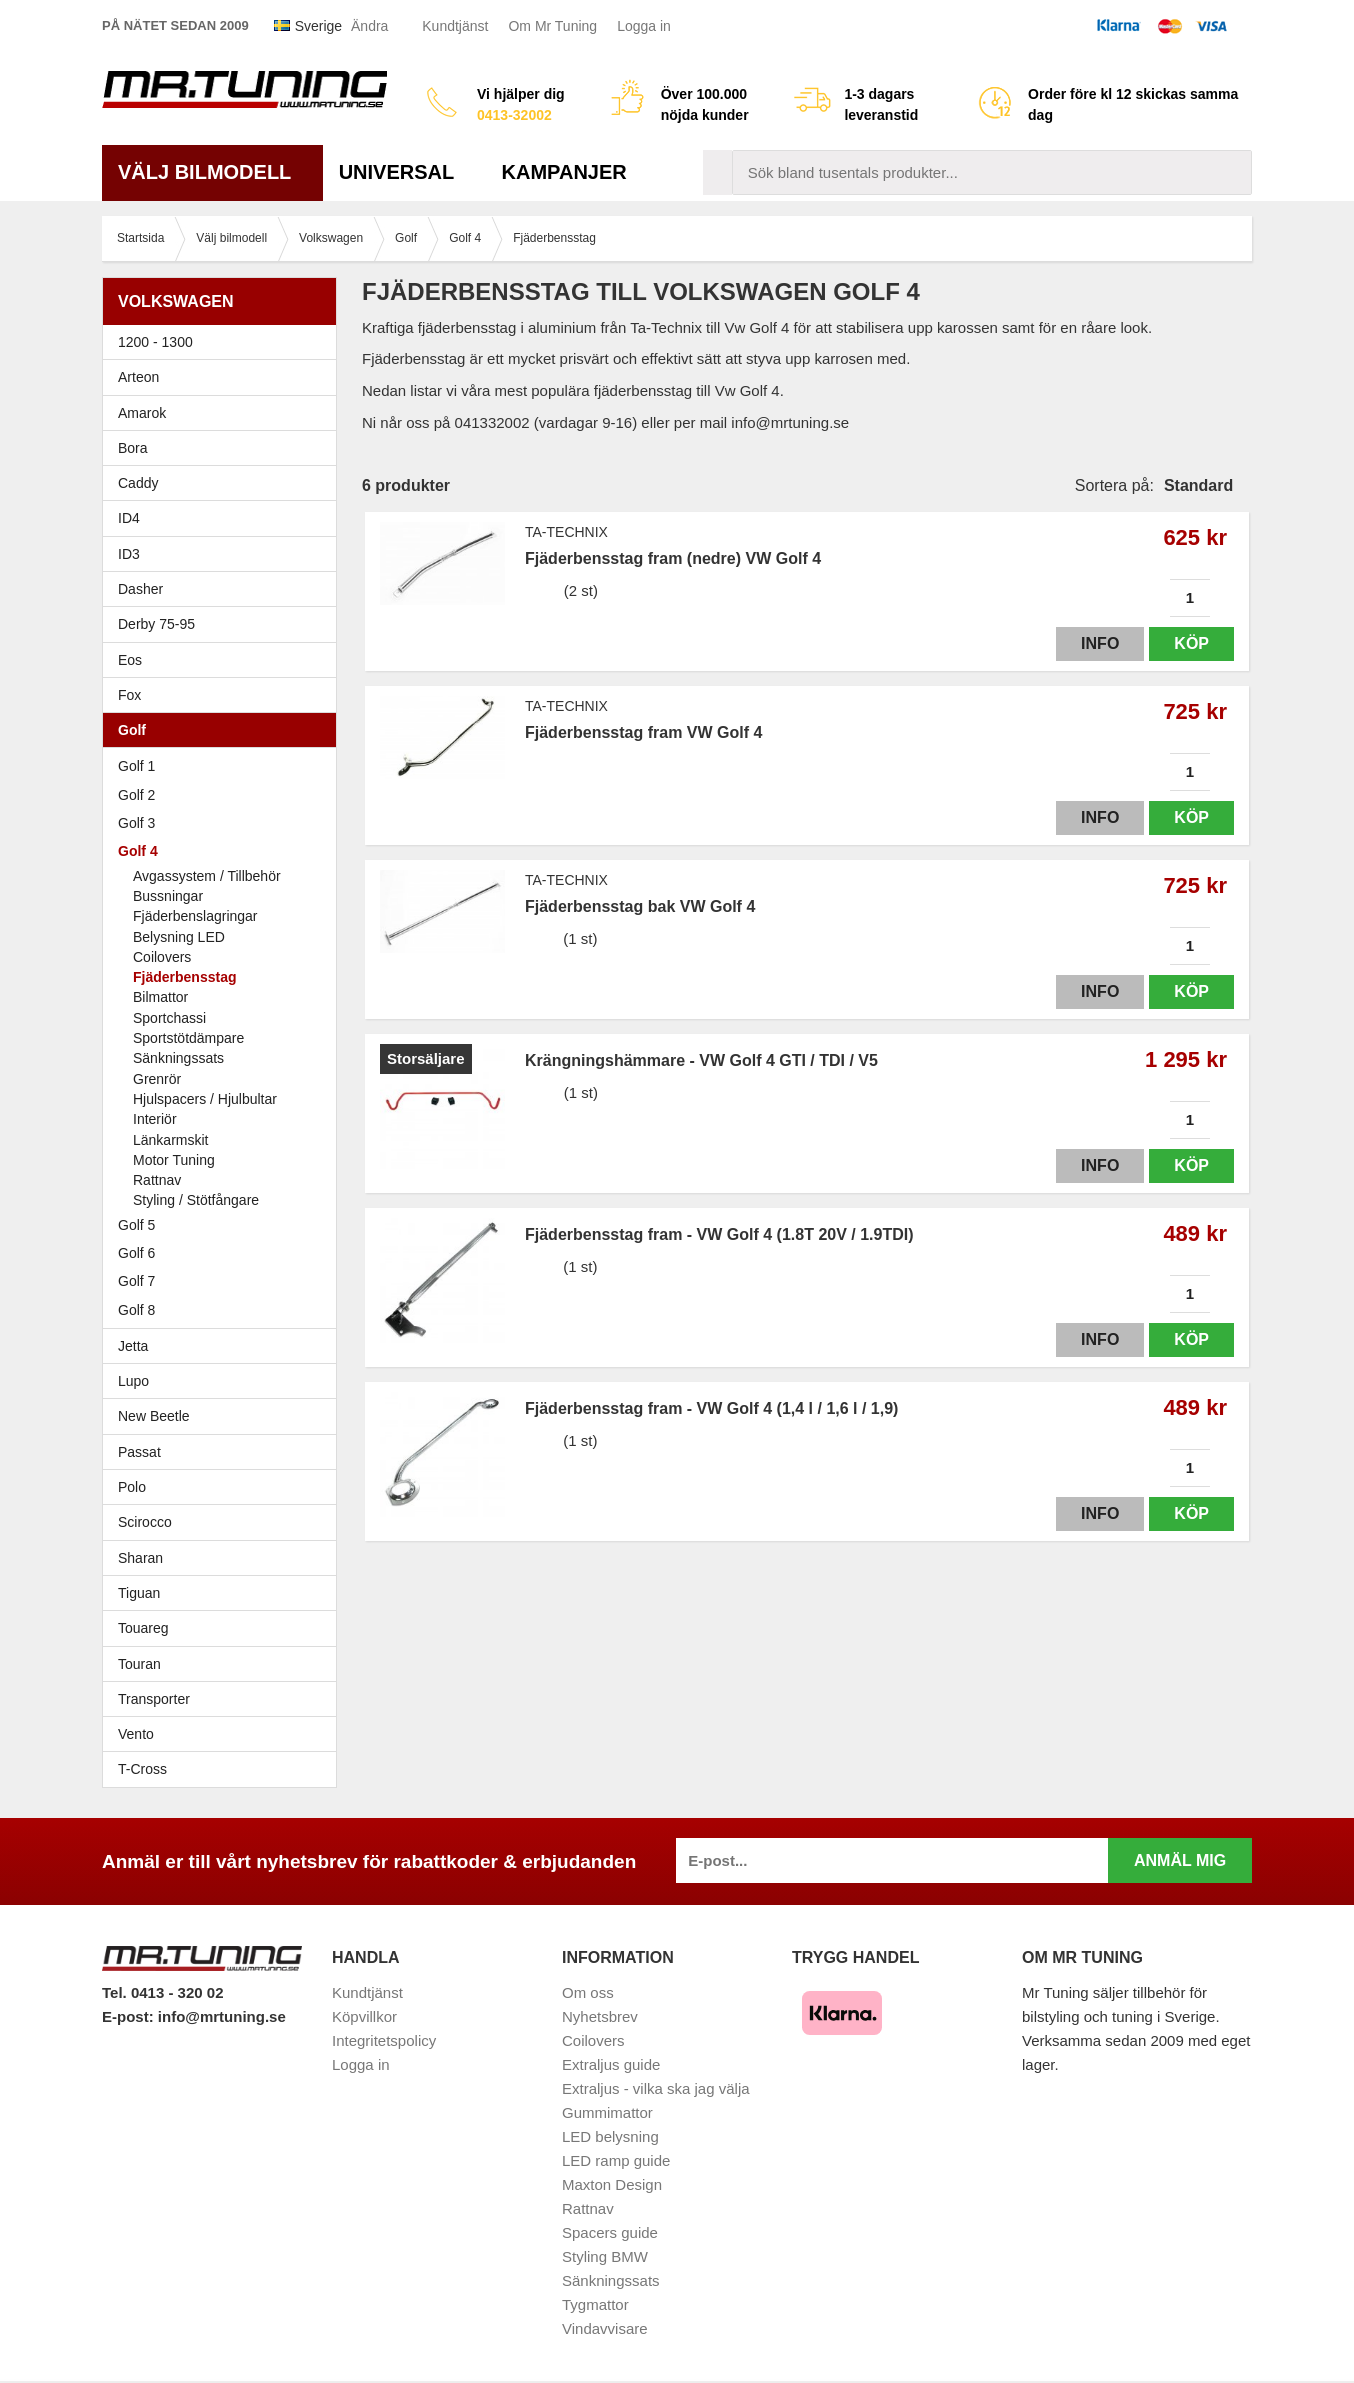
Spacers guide (610, 2232)
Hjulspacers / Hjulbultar (205, 1099)
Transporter (224, 1699)
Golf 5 (224, 1225)
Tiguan (224, 1593)
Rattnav (157, 1180)
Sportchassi (169, 1018)
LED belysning (610, 2136)
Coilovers (162, 957)
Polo (224, 1487)
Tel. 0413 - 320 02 (162, 1992)
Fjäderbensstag (184, 977)
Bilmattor (160, 997)
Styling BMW (605, 2256)
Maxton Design (612, 2184)
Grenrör (157, 1079)
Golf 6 (224, 1253)
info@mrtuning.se (222, 2016)
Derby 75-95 (224, 624)
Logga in (644, 26)
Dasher (224, 589)
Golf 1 (224, 766)
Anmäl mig (1180, 1860)
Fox (224, 695)
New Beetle (224, 1416)
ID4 (129, 518)
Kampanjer (564, 172)
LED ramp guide (616, 2160)
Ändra (369, 26)
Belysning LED (179, 937)
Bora (224, 448)
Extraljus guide (611, 2064)
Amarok (142, 413)
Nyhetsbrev (600, 2016)
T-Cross (142, 1769)
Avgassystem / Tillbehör (207, 876)
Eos (224, 660)
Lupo (224, 1381)
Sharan (224, 1558)
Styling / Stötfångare (196, 1200)
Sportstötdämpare (188, 1038)
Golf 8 (136, 1310)
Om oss (588, 1992)
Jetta (224, 1346)
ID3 (129, 554)
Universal (404, 172)
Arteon (138, 377)
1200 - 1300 (155, 342)
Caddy (224, 483)
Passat (224, 1452)
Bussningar (168, 896)
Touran (224, 1664)
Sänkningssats (178, 1058)
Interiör (155, 1119)
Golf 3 (224, 823)
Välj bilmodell (212, 172)
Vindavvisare (605, 2328)
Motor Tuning (232, 1160)
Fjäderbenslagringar (195, 916)
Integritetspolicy (384, 2040)
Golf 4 (224, 851)
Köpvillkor (364, 2016)
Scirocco (224, 1522)
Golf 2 (224, 795)
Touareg (143, 1628)
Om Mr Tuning (552, 26)
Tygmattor (595, 2304)
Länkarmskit (170, 1140)
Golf (224, 730)
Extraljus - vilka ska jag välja (656, 2088)
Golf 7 (224, 1281)
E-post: (130, 2016)
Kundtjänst (455, 26)
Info (1100, 643)
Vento (224, 1734)
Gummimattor (607, 2112)
